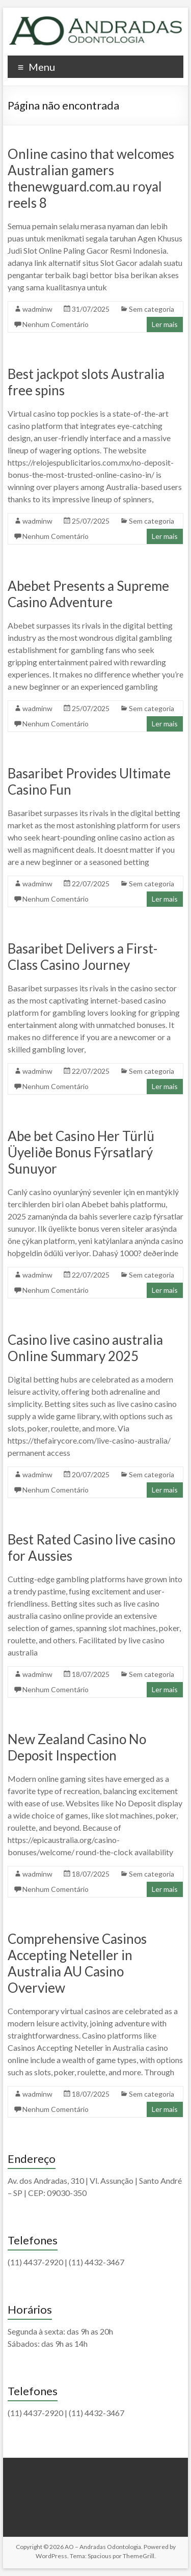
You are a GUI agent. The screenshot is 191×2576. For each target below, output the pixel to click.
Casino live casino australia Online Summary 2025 (85, 1348)
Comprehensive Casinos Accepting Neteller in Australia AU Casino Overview (77, 1963)
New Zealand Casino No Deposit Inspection (77, 1747)
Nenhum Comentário (55, 324)
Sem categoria (151, 309)
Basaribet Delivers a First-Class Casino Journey (82, 956)
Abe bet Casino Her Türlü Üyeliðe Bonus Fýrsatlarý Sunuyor (81, 1152)
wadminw (37, 309)
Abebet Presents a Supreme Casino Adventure (88, 594)
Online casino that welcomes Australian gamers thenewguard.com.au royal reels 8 (91, 178)
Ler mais (165, 324)
